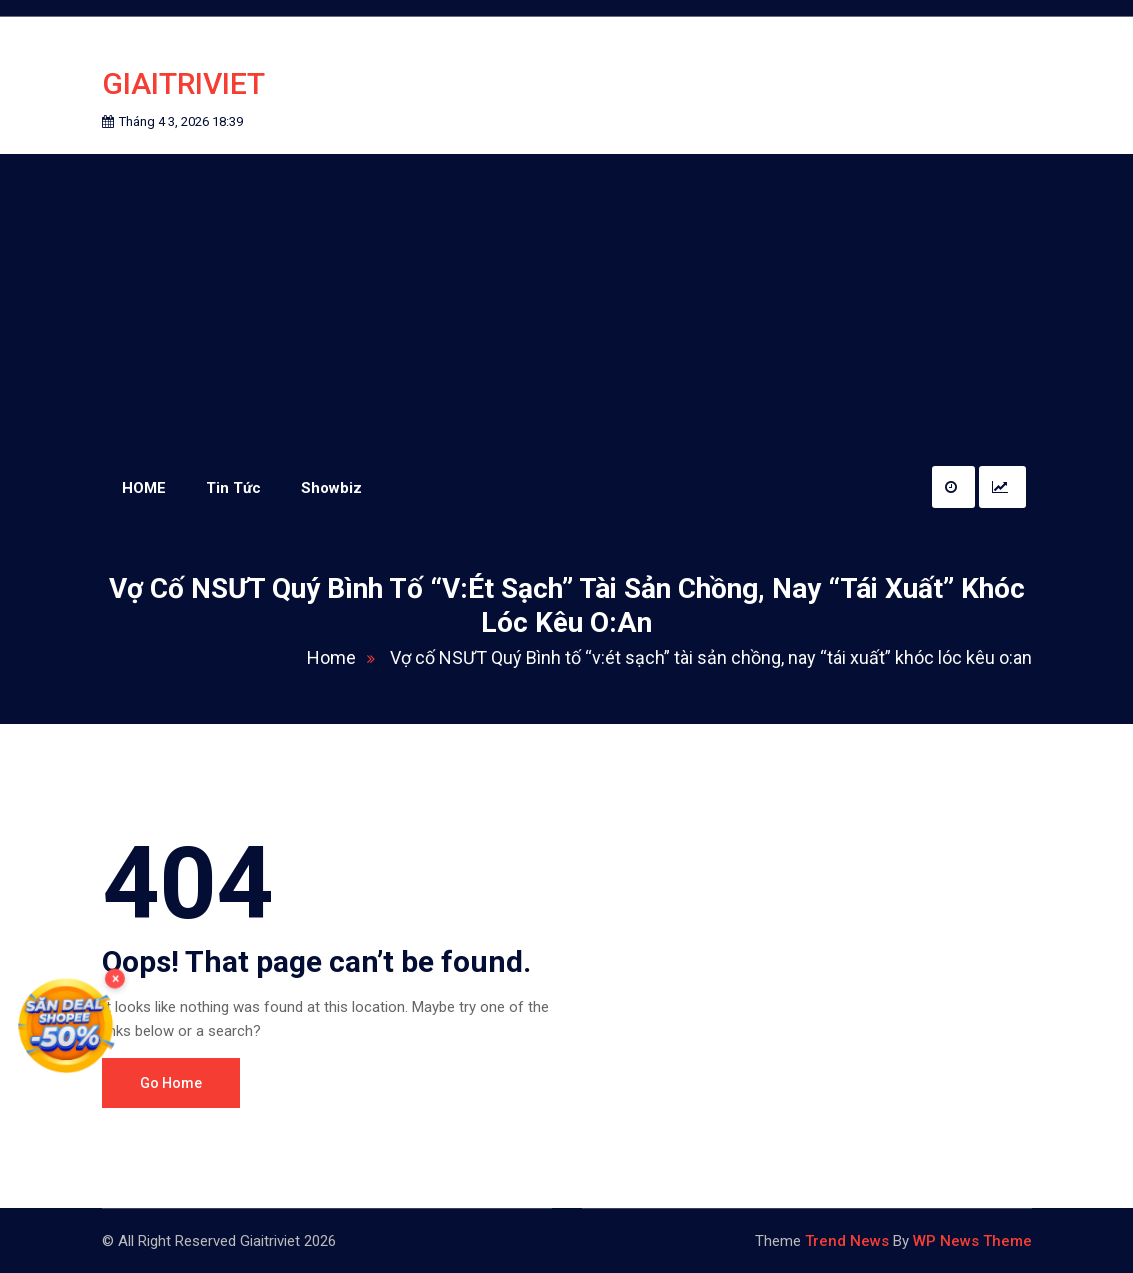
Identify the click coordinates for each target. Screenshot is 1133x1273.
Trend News (847, 1241)
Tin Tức (233, 488)
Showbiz (331, 488)
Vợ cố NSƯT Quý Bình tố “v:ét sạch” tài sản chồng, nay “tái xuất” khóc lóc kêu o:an (711, 657)
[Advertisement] (567, 304)
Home (346, 657)
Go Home (171, 1083)
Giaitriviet (183, 83)
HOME (144, 488)
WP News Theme (972, 1241)
